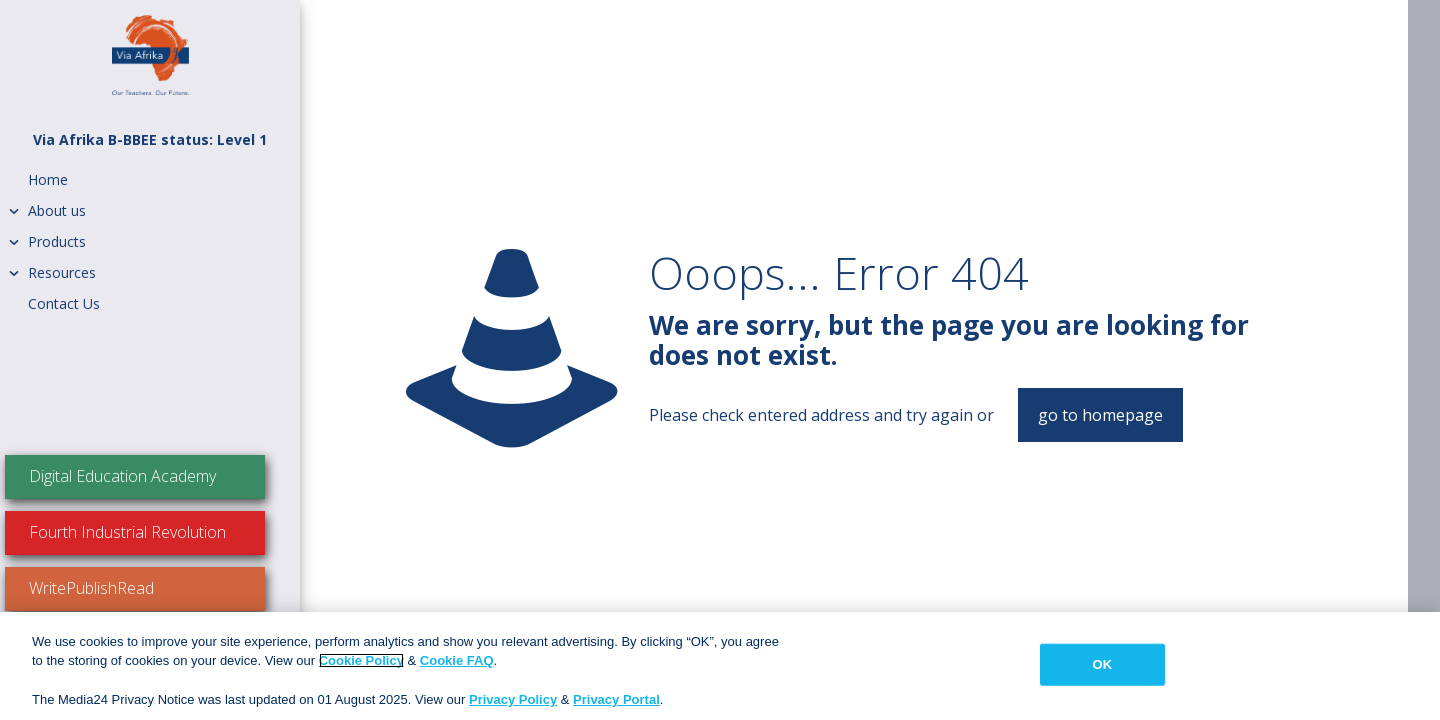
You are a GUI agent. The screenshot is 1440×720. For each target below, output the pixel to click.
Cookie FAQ (457, 660)
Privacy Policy (513, 699)
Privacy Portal (616, 699)
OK (1102, 664)
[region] (720, 666)
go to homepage (1100, 415)
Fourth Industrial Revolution (160, 532)
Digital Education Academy (155, 476)
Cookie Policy (361, 660)
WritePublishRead (124, 588)
